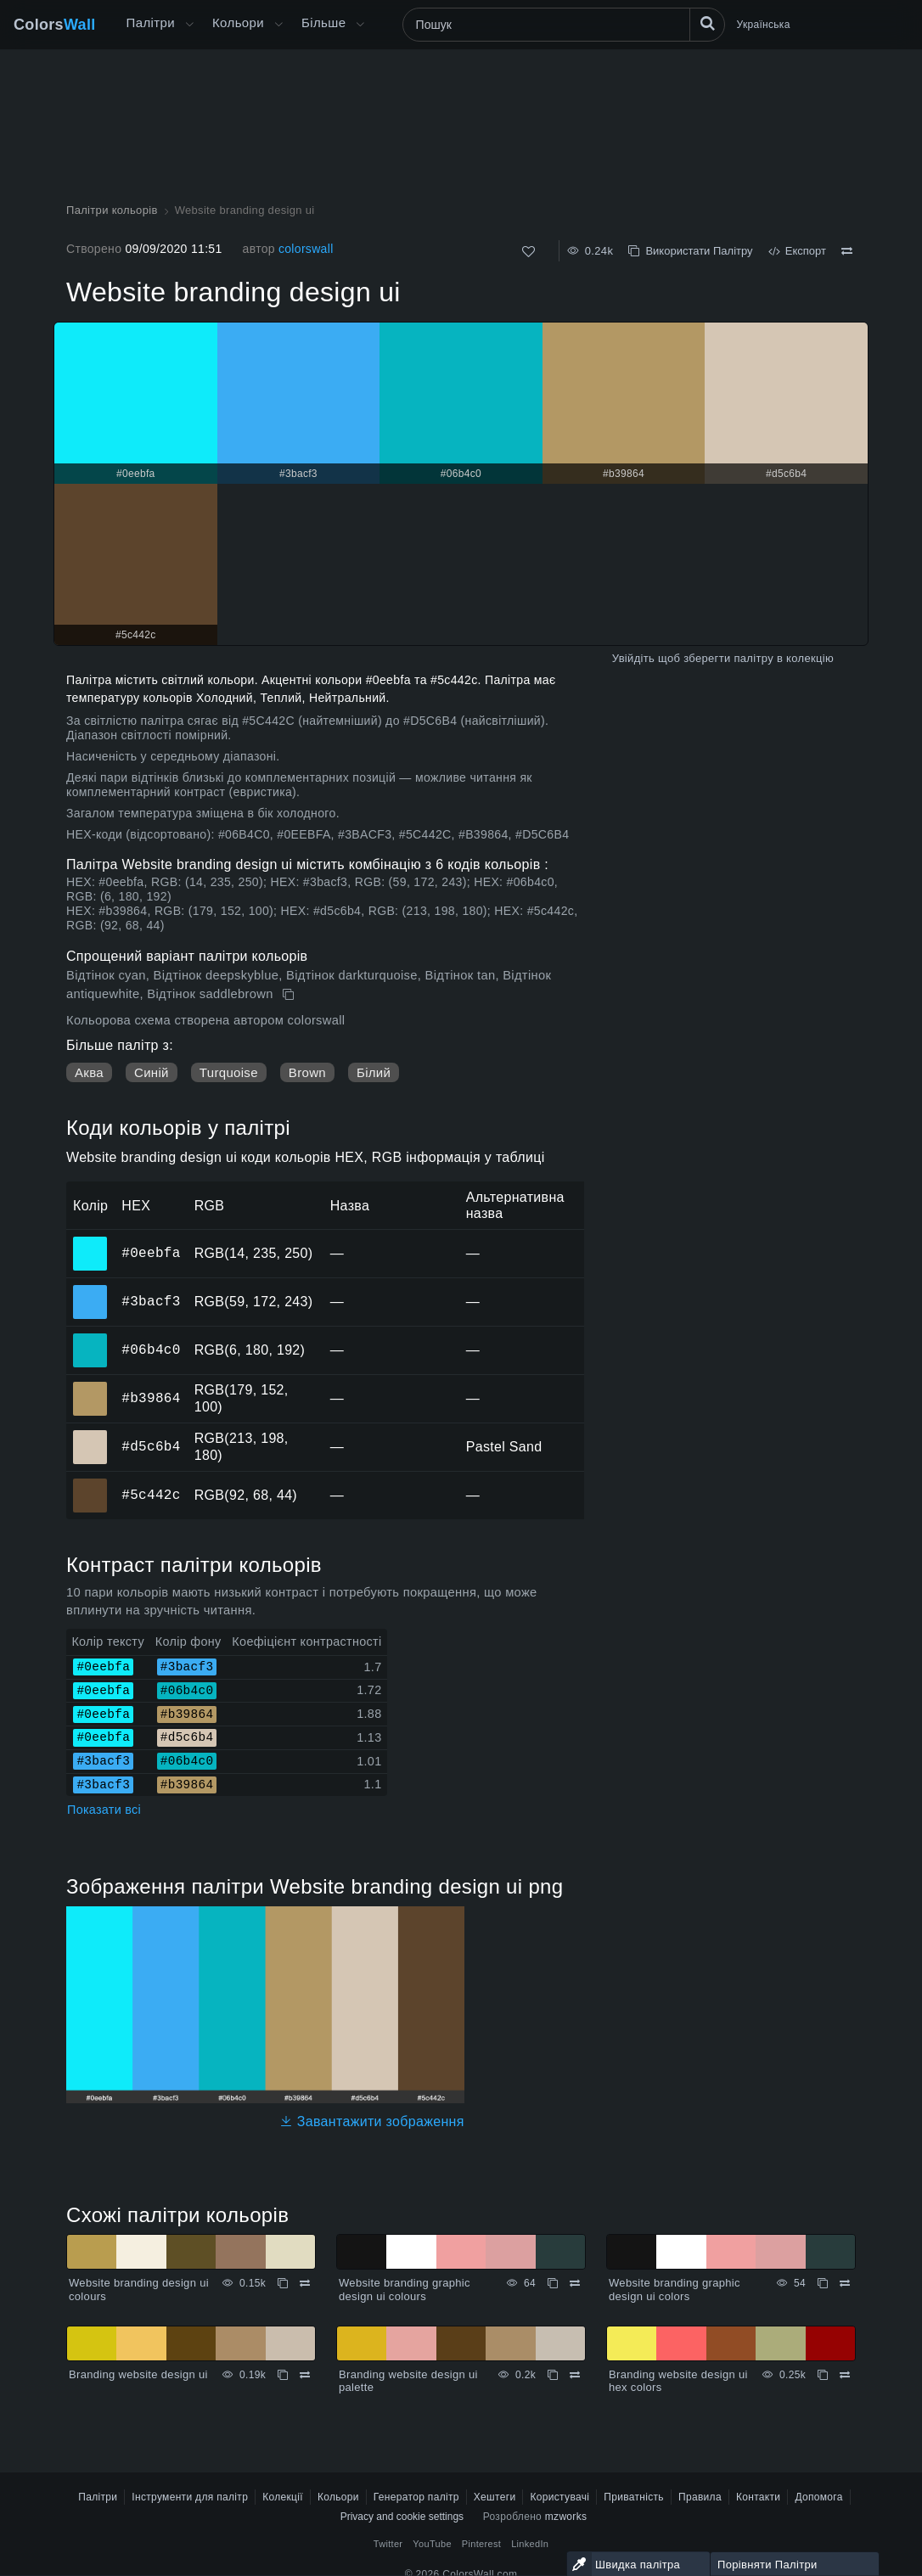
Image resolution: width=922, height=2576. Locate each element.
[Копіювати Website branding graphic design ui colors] (822, 2283)
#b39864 (150, 1398)
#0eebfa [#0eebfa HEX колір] (90, 1242)
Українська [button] (763, 25)
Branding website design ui (138, 2374)
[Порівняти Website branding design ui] (847, 251)
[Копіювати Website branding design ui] (290, 995)
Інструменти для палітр (190, 2497)
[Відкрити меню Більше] (189, 24)
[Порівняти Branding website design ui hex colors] (844, 2375)
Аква (89, 1072)
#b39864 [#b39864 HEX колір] (90, 1387)
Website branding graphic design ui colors (674, 2289)
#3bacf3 (150, 1301)
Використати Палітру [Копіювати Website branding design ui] (690, 250)
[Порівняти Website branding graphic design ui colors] (844, 2283)
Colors (55, 24)
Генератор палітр (416, 2497)
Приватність (634, 2497)
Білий (374, 1072)
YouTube (432, 2544)
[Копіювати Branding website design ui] (282, 2375)
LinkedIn (529, 2544)
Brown (307, 1072)
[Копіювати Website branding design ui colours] (282, 2283)
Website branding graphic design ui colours (404, 2289)
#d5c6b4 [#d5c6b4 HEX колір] (90, 1435)
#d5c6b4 (150, 1446)
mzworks (566, 2517)
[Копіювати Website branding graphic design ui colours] (552, 2283)
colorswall (306, 248)
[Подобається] (528, 252)
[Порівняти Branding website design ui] (304, 2375)
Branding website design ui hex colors (678, 2381)
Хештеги (495, 2497)
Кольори (238, 22)
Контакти (758, 2497)
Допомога (818, 2497)
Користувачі (559, 2497)
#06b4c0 (150, 1349)
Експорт (797, 250)
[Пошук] (563, 25)
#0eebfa (150, 1252)
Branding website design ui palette (408, 2381)
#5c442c (150, 1494)
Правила (700, 2497)
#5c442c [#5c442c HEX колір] (90, 1484)
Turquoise (229, 1072)
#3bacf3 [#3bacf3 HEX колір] (90, 1290)
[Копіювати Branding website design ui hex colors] (822, 2375)
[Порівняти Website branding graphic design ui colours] (574, 2283)
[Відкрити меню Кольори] (278, 24)
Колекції (282, 2497)
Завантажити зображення (371, 2121)
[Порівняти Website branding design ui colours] (304, 2283)
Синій (151, 1072)
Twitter (388, 2544)
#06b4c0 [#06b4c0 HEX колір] (90, 1338)
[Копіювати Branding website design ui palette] (552, 2375)
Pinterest (481, 2544)
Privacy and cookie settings (402, 2517)
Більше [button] (323, 22)
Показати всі (104, 1809)
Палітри (150, 22)
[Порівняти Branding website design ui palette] (574, 2375)
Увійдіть (633, 658)
